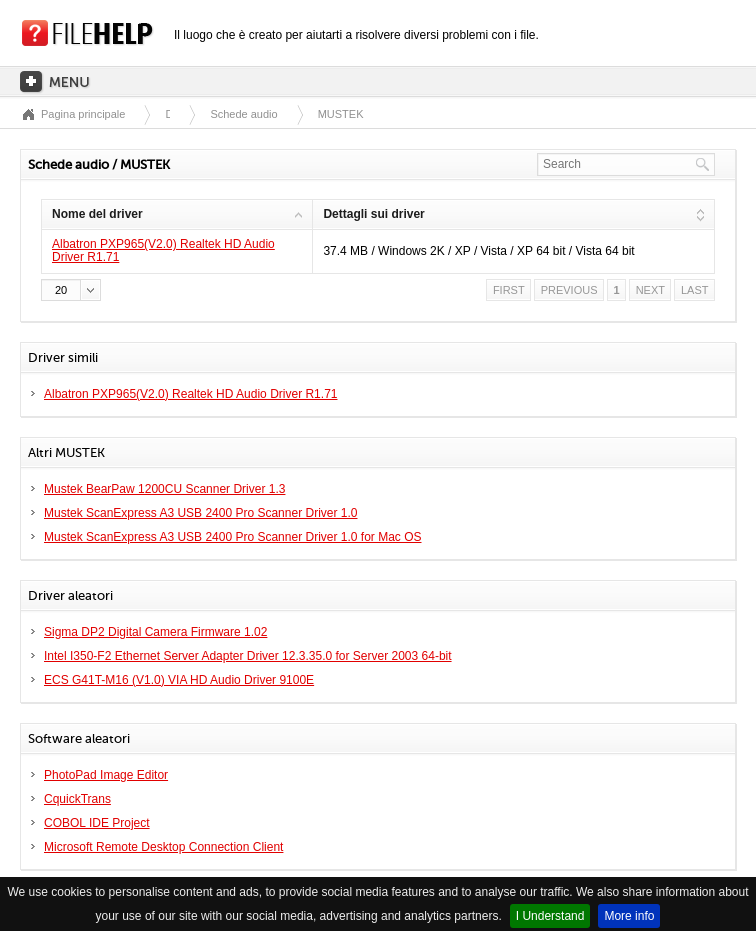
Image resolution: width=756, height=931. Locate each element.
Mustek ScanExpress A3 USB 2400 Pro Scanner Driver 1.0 (200, 513)
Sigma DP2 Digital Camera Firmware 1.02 (155, 632)
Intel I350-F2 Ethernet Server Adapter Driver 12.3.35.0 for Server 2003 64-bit (248, 656)
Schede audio (243, 114)
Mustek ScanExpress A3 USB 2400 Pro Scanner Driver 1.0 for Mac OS (233, 537)
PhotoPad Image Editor (106, 775)
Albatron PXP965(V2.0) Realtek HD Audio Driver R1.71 (163, 250)
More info (629, 916)
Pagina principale (83, 114)
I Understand (550, 916)
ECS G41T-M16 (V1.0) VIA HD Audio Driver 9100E (179, 680)
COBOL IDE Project (97, 823)
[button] (71, 290)
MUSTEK (341, 114)
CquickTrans (77, 799)
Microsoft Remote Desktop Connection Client (163, 847)
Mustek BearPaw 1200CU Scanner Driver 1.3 (164, 489)
